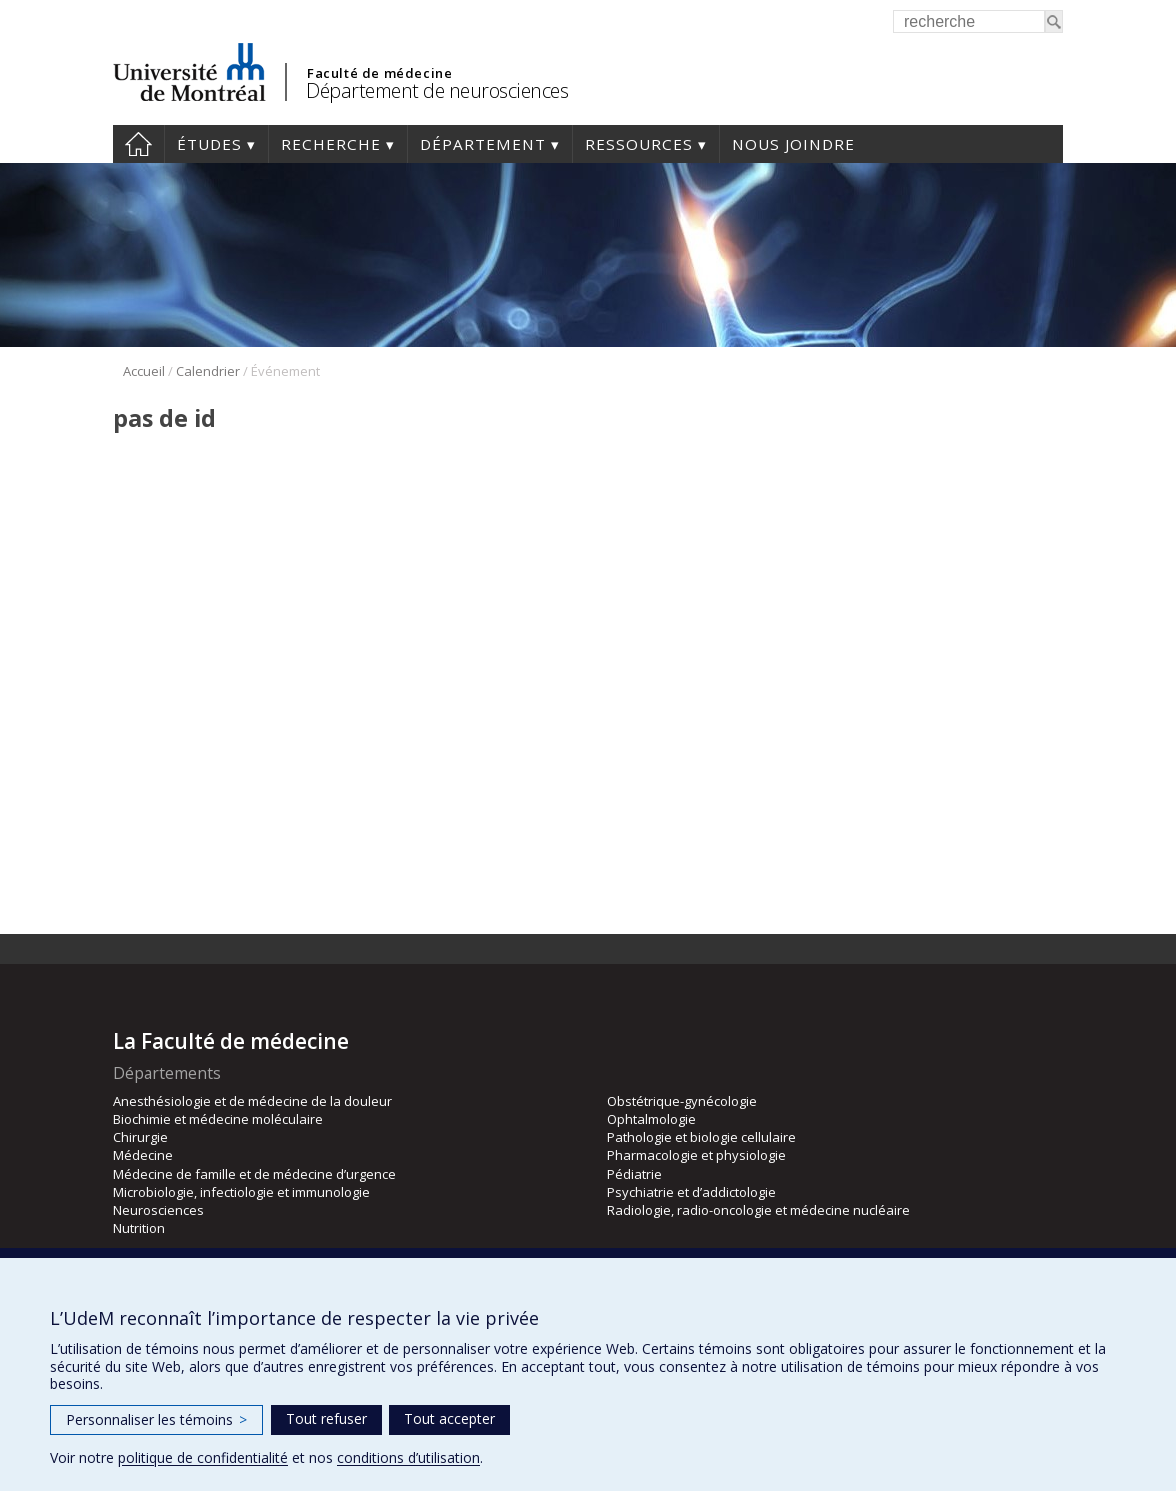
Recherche (331, 144)
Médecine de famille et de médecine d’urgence (254, 1174)
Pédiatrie (634, 1174)
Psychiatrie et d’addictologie (691, 1192)
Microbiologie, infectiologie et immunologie (241, 1192)
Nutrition (139, 1228)
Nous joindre (793, 144)
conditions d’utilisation (408, 1457)
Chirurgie (140, 1137)
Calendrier (208, 371)
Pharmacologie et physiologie (696, 1155)
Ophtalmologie (651, 1119)
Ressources (639, 144)
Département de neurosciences (437, 90)
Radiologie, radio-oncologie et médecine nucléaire (758, 1210)
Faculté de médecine (379, 73)
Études (209, 144)
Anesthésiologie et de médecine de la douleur (252, 1101)
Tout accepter (449, 1418)
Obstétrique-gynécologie (682, 1101)
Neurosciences (158, 1210)
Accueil (138, 144)
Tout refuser (326, 1418)
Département (483, 144)
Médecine (143, 1155)
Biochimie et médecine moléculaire (218, 1119)
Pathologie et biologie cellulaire (701, 1137)
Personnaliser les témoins (156, 1419)
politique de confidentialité (203, 1457)
